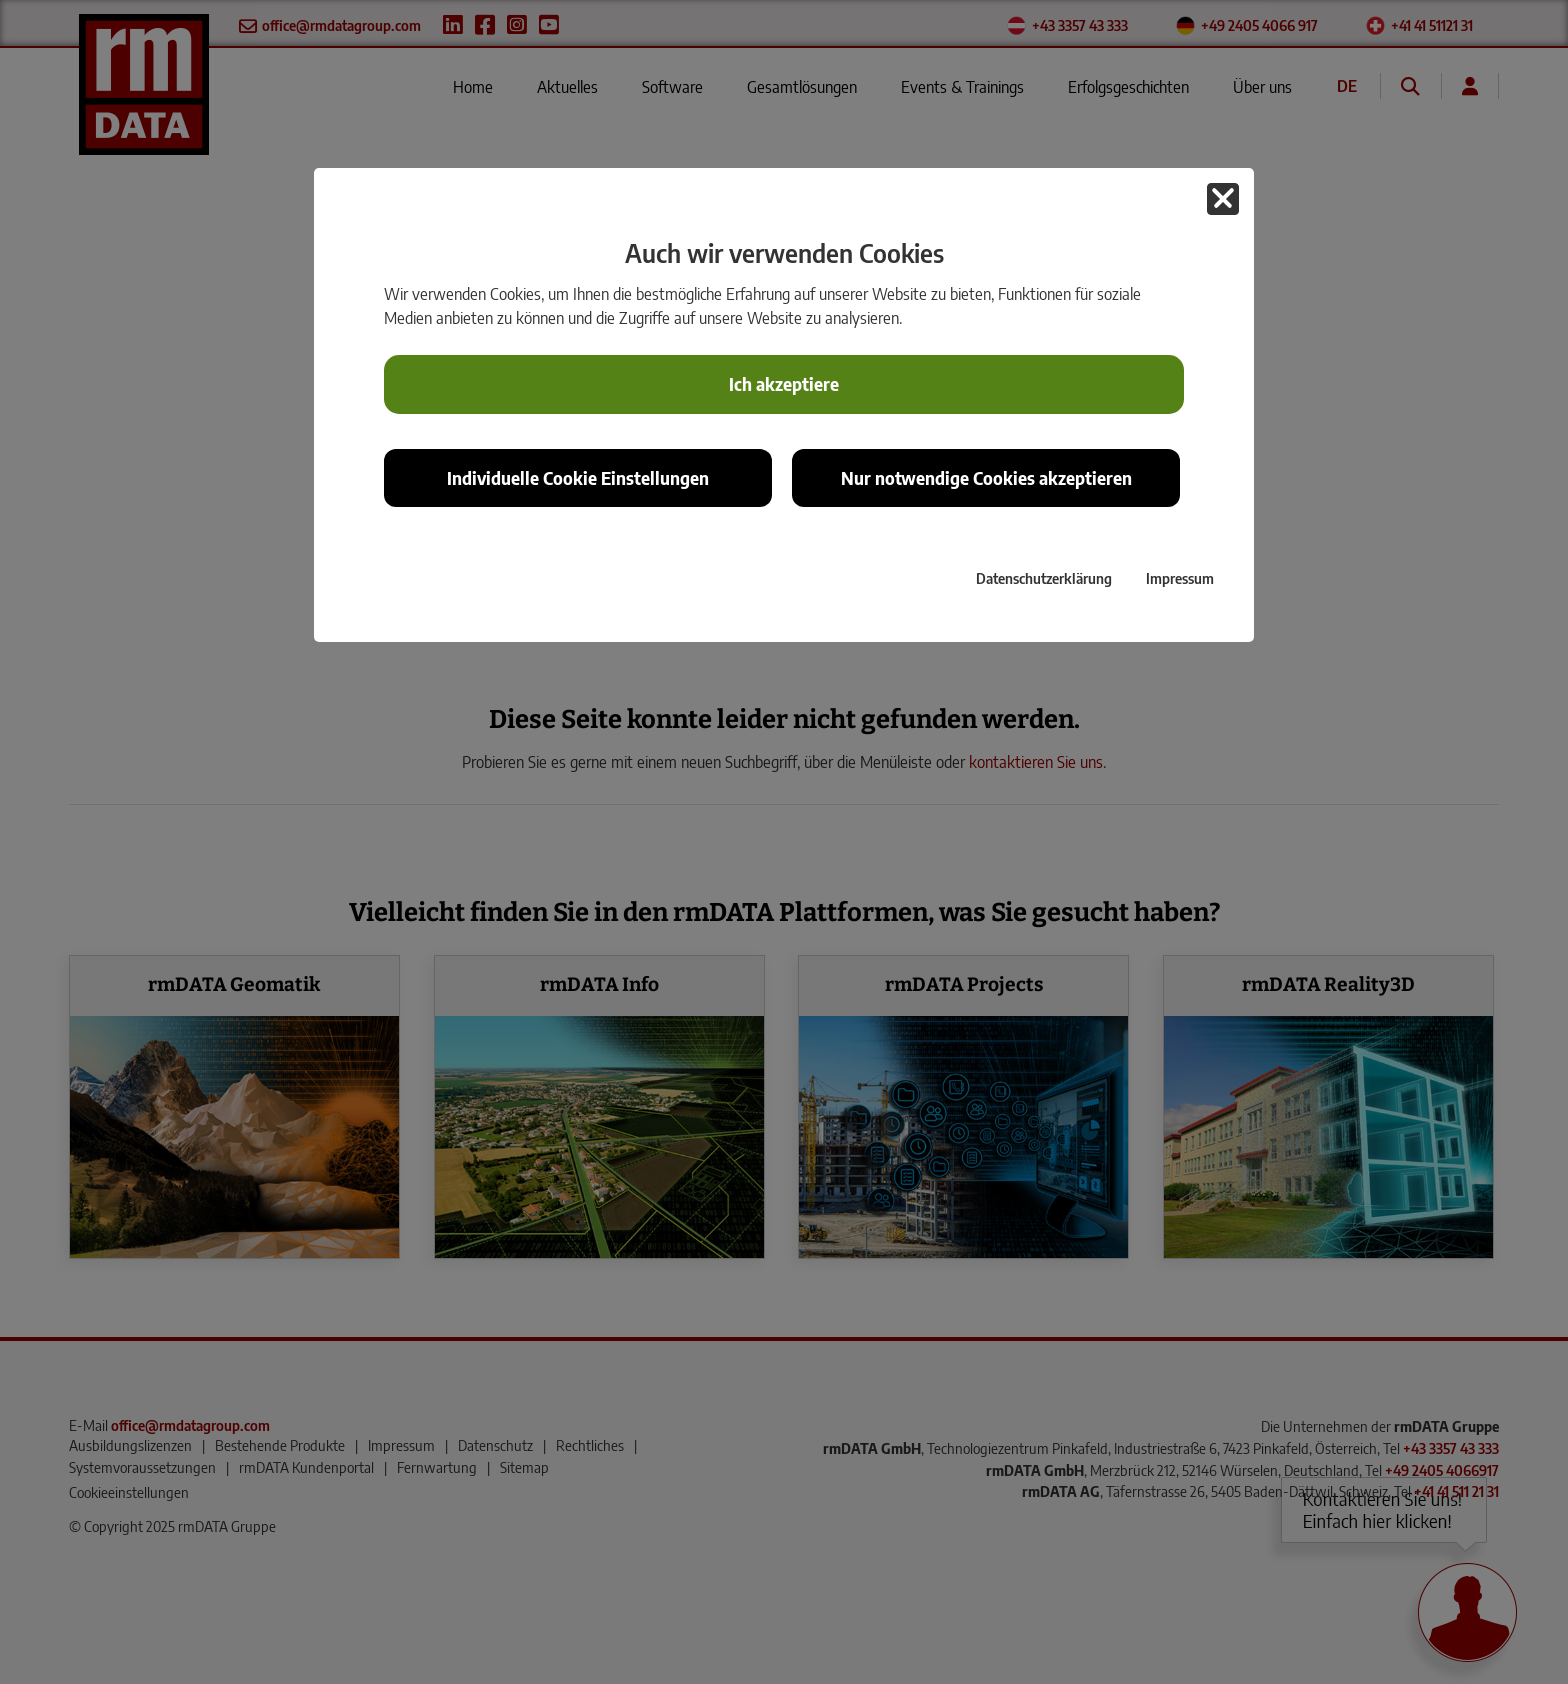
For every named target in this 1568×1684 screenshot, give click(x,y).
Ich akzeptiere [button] (784, 384)
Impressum (1180, 578)
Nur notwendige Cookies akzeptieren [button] (986, 478)
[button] (1223, 199)
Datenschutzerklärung (1044, 578)
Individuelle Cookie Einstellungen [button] (578, 478)
